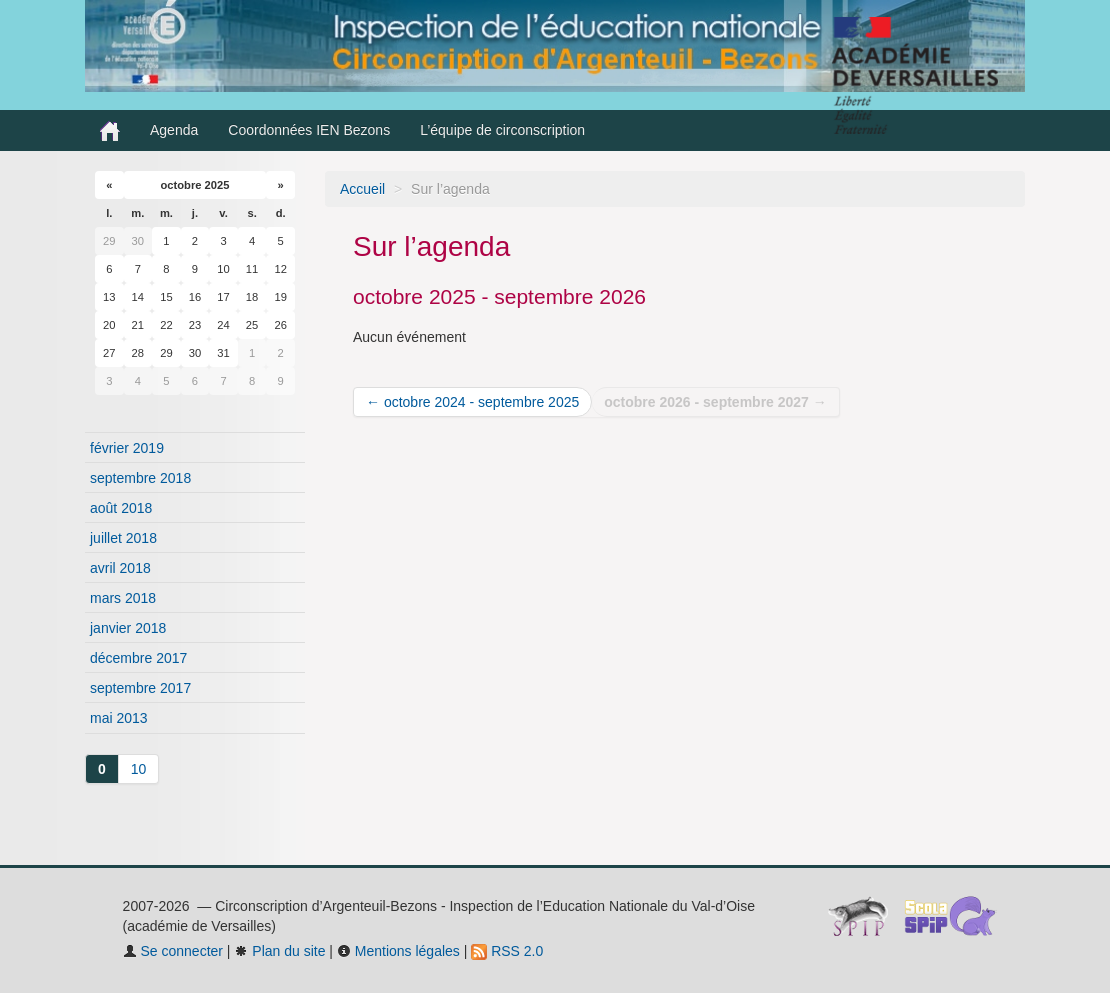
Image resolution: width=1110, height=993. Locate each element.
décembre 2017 (138, 658)
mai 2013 (119, 718)
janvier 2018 (128, 628)
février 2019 (127, 448)
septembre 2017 (140, 688)
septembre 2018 (140, 478)
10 (139, 769)
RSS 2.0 (507, 951)
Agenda (174, 130)
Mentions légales (398, 951)
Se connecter (173, 951)
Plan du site (279, 951)
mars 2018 (123, 598)
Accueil (362, 189)
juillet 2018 (123, 538)
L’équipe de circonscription (502, 130)
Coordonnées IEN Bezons (309, 130)
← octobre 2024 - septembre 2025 (472, 402)
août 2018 (121, 508)
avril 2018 (120, 568)
